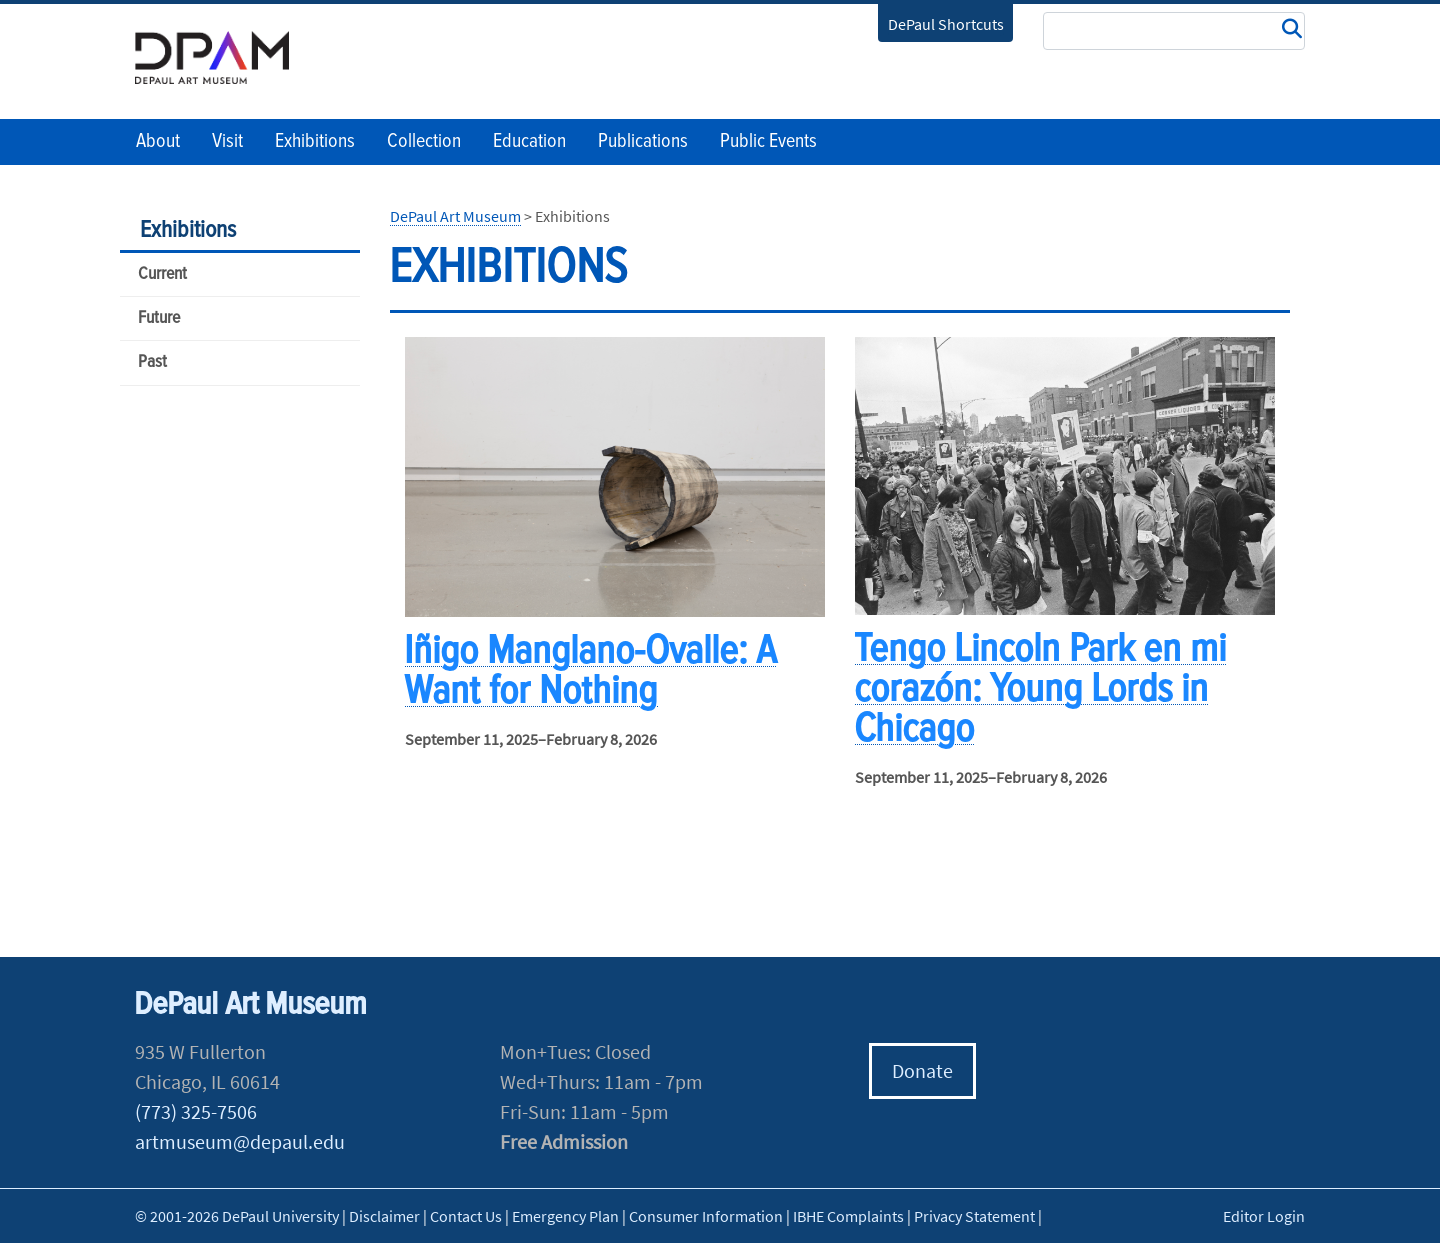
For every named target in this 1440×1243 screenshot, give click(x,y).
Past (152, 362)
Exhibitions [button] (315, 142)
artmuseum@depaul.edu (240, 1141)
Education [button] (529, 142)
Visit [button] (227, 142)
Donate (922, 1070)
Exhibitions (188, 230)
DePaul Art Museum (455, 216)
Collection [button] (424, 142)
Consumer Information (706, 1216)
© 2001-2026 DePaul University (237, 1216)
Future (159, 318)
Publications (643, 142)
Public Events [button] (768, 142)
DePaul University (225, 57)
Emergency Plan (565, 1216)
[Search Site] (1174, 31)
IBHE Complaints (848, 1216)
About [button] (158, 142)
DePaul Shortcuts (946, 24)
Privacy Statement (974, 1216)
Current (162, 274)
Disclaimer (384, 1216)
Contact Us (466, 1216)
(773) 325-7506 (196, 1111)
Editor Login (1264, 1216)
